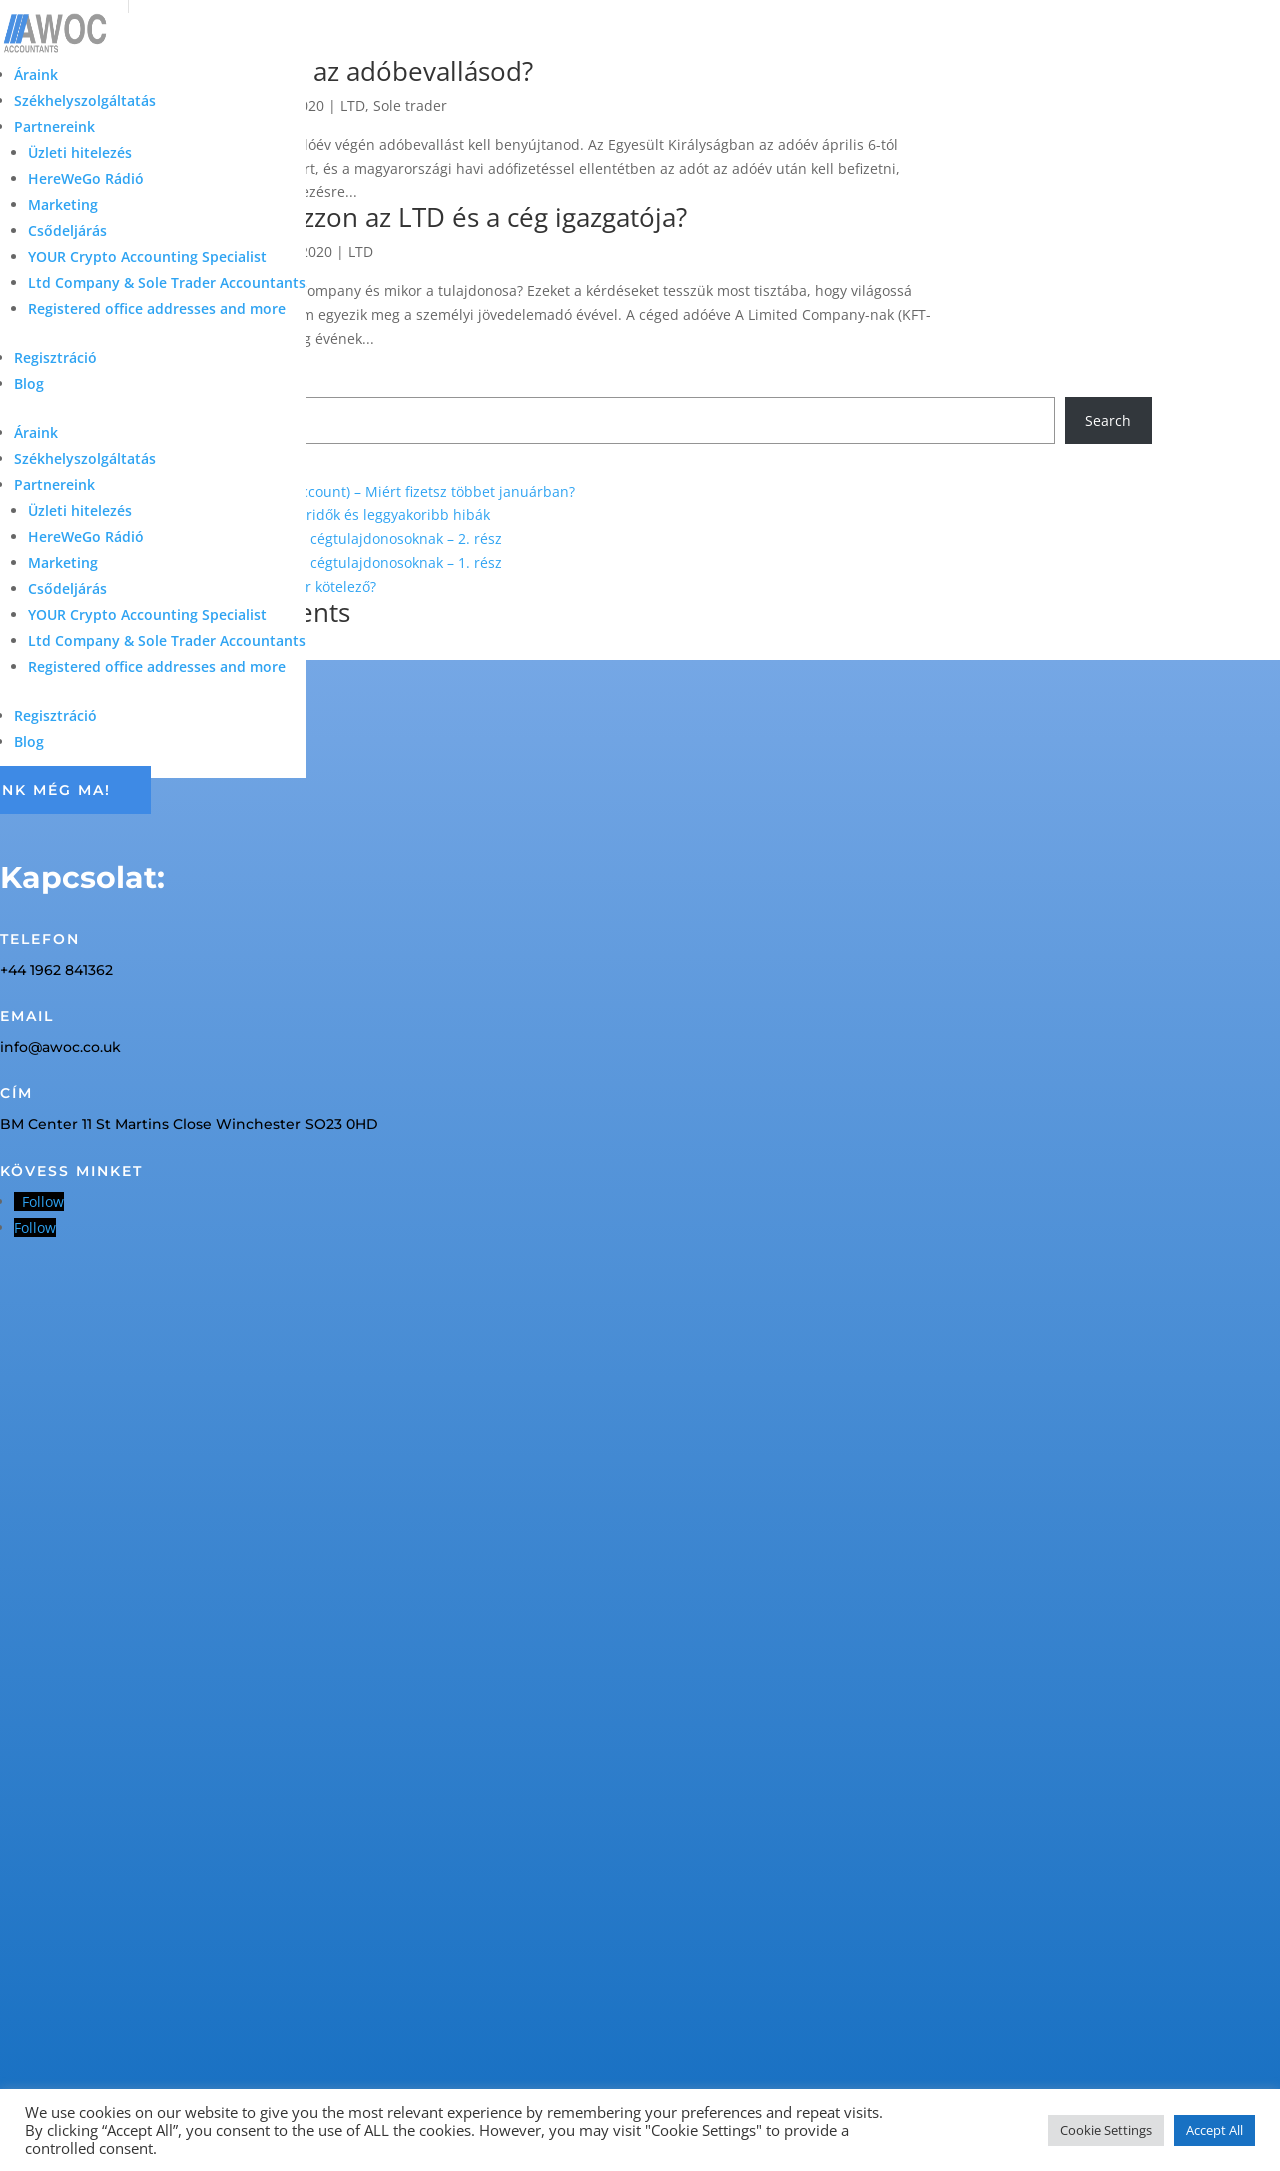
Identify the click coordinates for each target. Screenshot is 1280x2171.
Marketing (63, 204)
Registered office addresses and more (157, 308)
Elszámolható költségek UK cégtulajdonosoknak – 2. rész (315, 538)
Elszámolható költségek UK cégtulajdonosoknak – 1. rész (315, 562)
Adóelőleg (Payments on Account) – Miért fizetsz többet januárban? (351, 491)
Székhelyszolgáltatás (85, 100)
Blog (29, 383)
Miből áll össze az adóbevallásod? (330, 71)
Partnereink (54, 126)
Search (1108, 420)
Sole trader (410, 105)
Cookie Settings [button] (1106, 2130)
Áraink (36, 74)
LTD (352, 105)
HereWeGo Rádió (86, 178)
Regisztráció (55, 357)
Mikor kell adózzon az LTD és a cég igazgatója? (407, 217)
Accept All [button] (1214, 2130)
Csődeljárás (67, 230)
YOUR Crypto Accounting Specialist (147, 256)
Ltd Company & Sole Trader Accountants (167, 282)
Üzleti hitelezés (80, 152)
